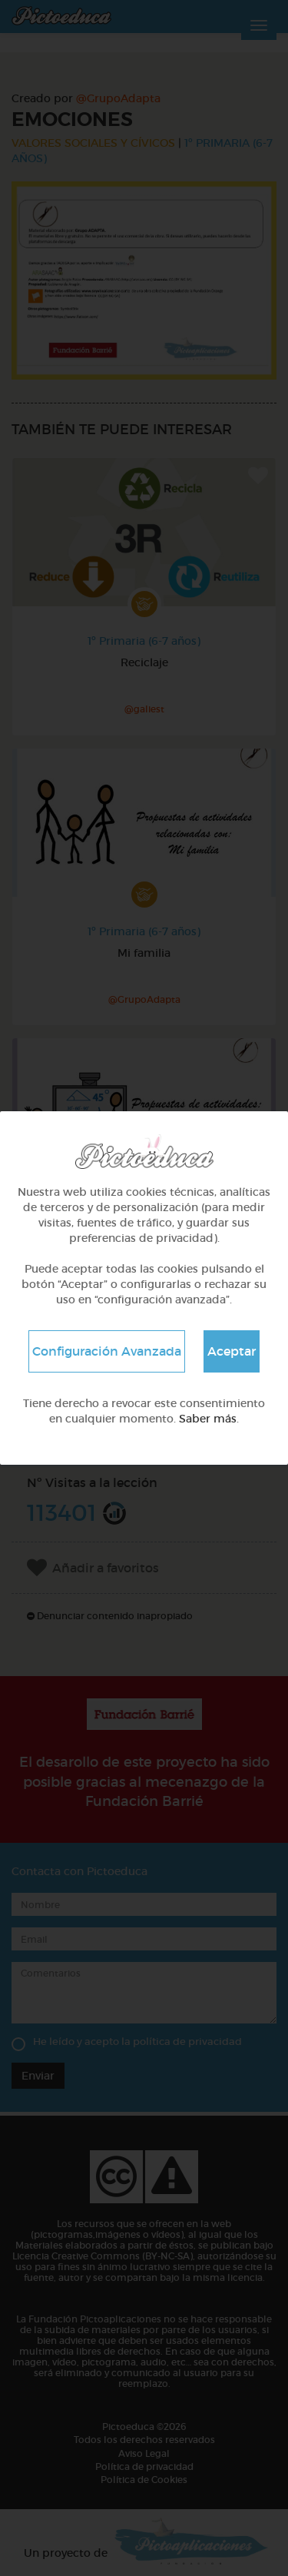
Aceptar (231, 1351)
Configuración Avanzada (106, 1351)
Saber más (208, 1419)
